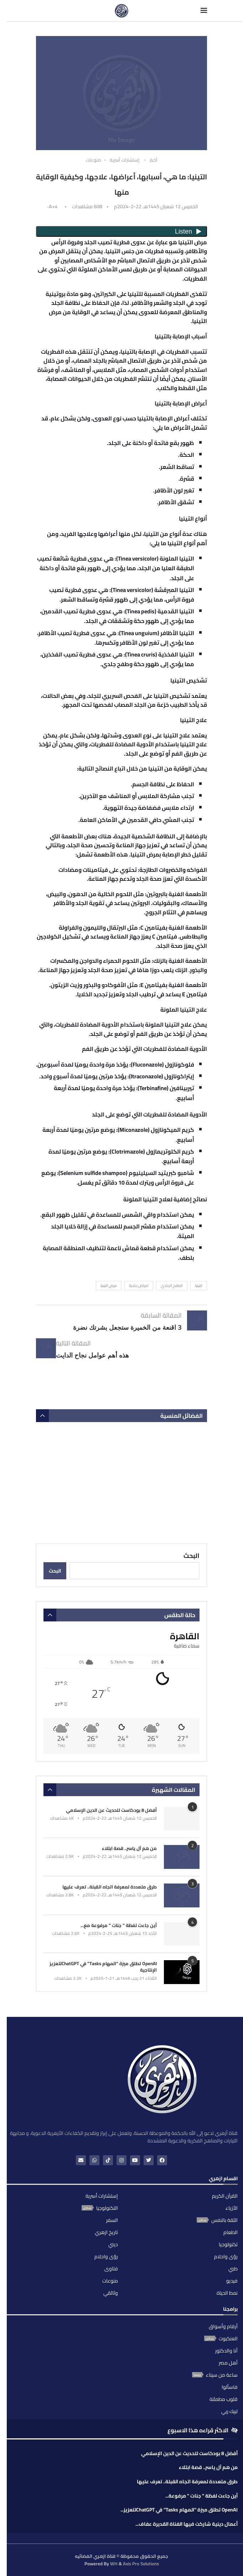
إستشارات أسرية (102, 2195)
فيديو (232, 2280)
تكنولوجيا (228, 2244)
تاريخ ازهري (106, 2232)
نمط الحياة (227, 2292)
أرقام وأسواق (223, 2326)
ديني (113, 2244)
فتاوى (111, 2268)
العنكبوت (228, 2338)
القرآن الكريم (225, 2195)
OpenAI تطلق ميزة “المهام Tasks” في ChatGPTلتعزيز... (179, 2509)
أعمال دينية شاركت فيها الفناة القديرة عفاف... (186, 2524)
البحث (191, 1555)
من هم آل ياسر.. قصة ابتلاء (129, 1848)
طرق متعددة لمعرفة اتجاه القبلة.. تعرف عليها (109, 1887)
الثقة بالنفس (224, 2220)
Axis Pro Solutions (141, 2563)
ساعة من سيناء (222, 2374)
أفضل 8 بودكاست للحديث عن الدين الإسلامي (111, 1810)
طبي (233, 2268)
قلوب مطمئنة (224, 2399)
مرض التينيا (108, 1285)
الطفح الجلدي (172, 1285)
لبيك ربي (229, 2411)
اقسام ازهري (223, 2179)
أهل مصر (228, 2362)
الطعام (230, 2232)
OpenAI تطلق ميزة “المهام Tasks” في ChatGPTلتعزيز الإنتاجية (103, 1966)
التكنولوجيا (107, 2208)
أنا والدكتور (226, 2350)
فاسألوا (230, 2387)
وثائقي (110, 2292)
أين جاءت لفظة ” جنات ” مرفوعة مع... (119, 1925)
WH (114, 2563)
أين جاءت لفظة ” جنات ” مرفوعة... (201, 2495)
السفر (112, 2220)
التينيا (198, 1285)
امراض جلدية (139, 1285)
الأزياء (232, 2208)
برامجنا (230, 2310)
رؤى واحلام (226, 2256)
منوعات (110, 2280)
